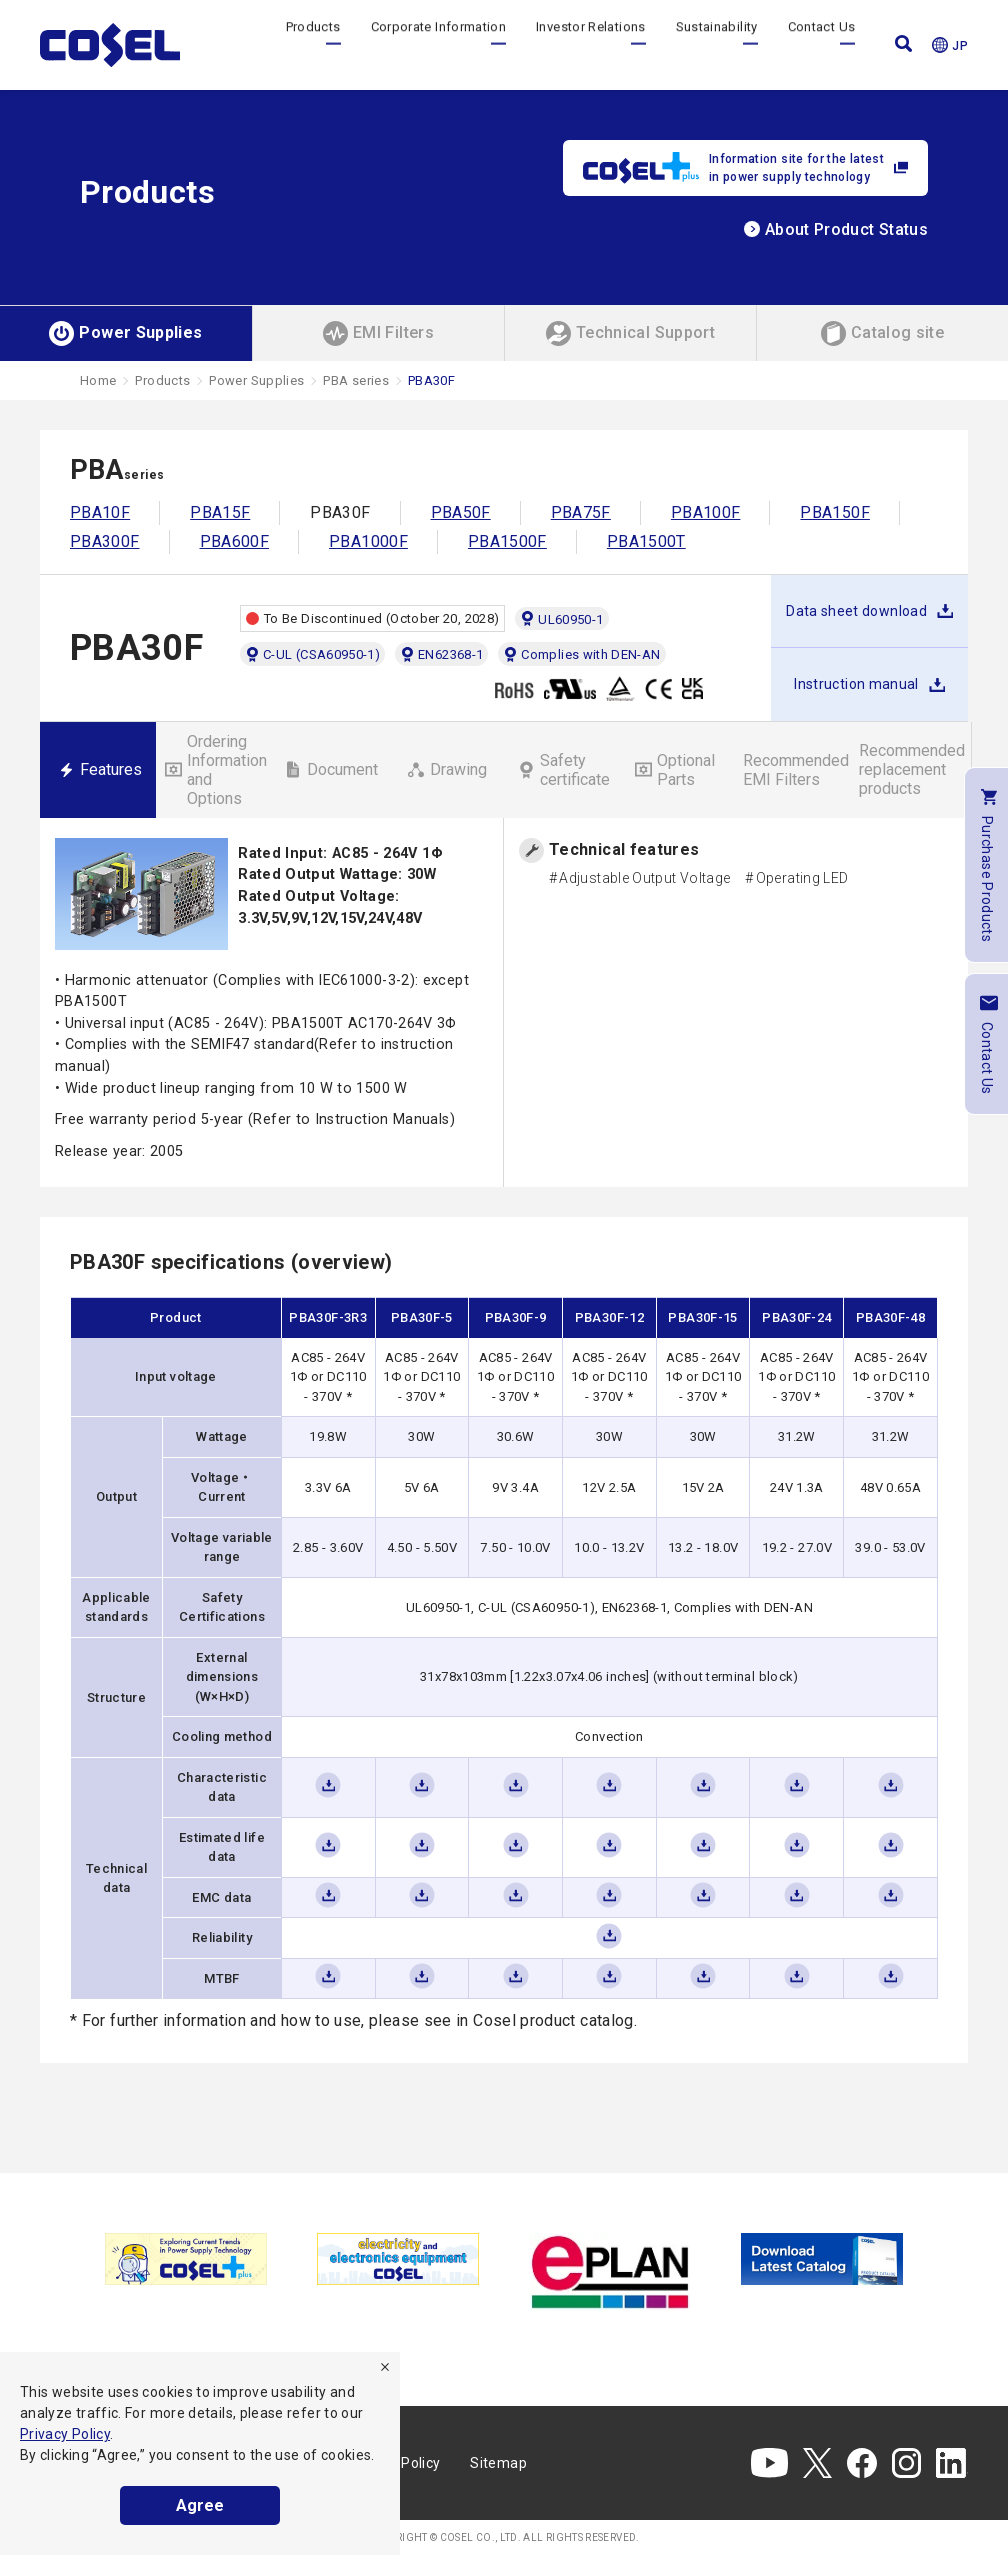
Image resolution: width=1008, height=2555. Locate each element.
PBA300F (105, 541)
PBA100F (706, 512)
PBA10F (100, 512)
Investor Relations (590, 44)
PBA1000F (368, 541)
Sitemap (498, 2463)
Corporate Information (439, 44)
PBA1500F (507, 541)
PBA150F (835, 512)
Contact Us (822, 44)
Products (313, 44)
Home (98, 380)
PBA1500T (646, 541)
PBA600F (235, 541)
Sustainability (717, 44)
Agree (200, 2505)
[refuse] (385, 2367)
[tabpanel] (186, 2259)
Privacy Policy (65, 2434)
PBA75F (581, 512)
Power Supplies (256, 380)
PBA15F (220, 512)
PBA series (356, 380)
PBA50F (461, 512)
